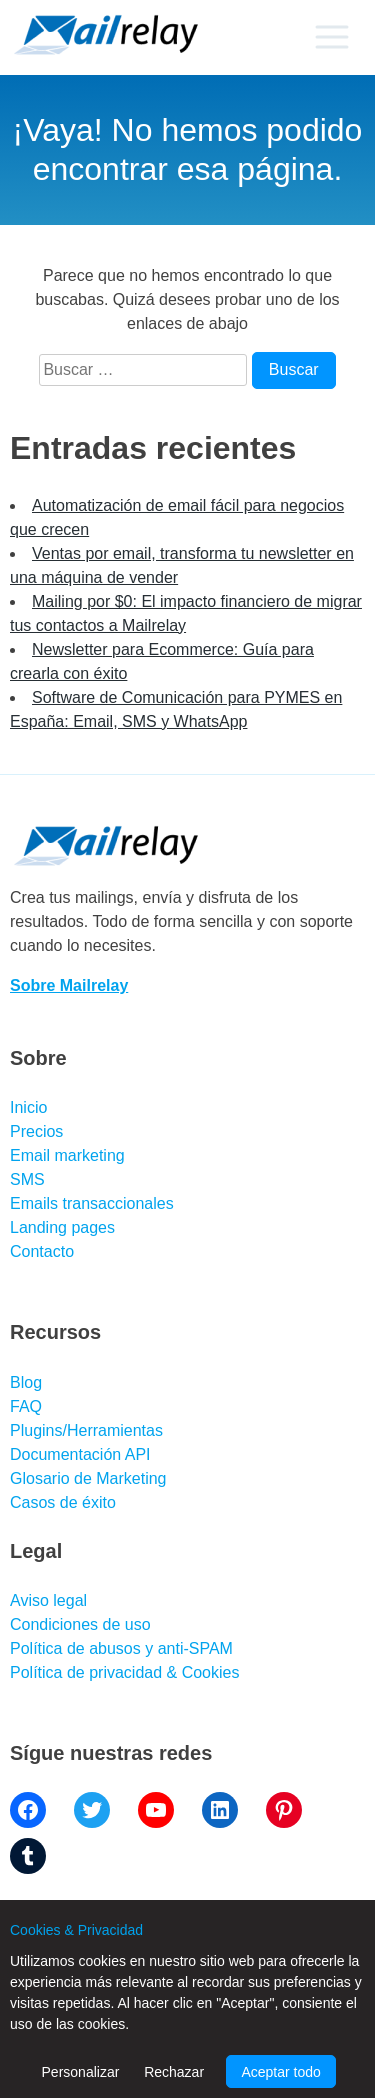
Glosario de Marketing (88, 1478)
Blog (26, 1382)
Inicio (28, 1107)
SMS (27, 1179)
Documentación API (80, 1454)
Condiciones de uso (80, 1624)
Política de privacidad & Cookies (124, 1672)
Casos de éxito (63, 1502)
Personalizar (81, 2072)
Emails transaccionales (92, 1203)
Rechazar (174, 2072)
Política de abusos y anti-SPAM (121, 1648)
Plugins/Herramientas (86, 1430)
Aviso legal (48, 1600)
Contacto (42, 1251)
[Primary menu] (331, 37)
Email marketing (67, 1155)
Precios (36, 1131)
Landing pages (62, 1227)
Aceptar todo (280, 2072)
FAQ (26, 1406)
